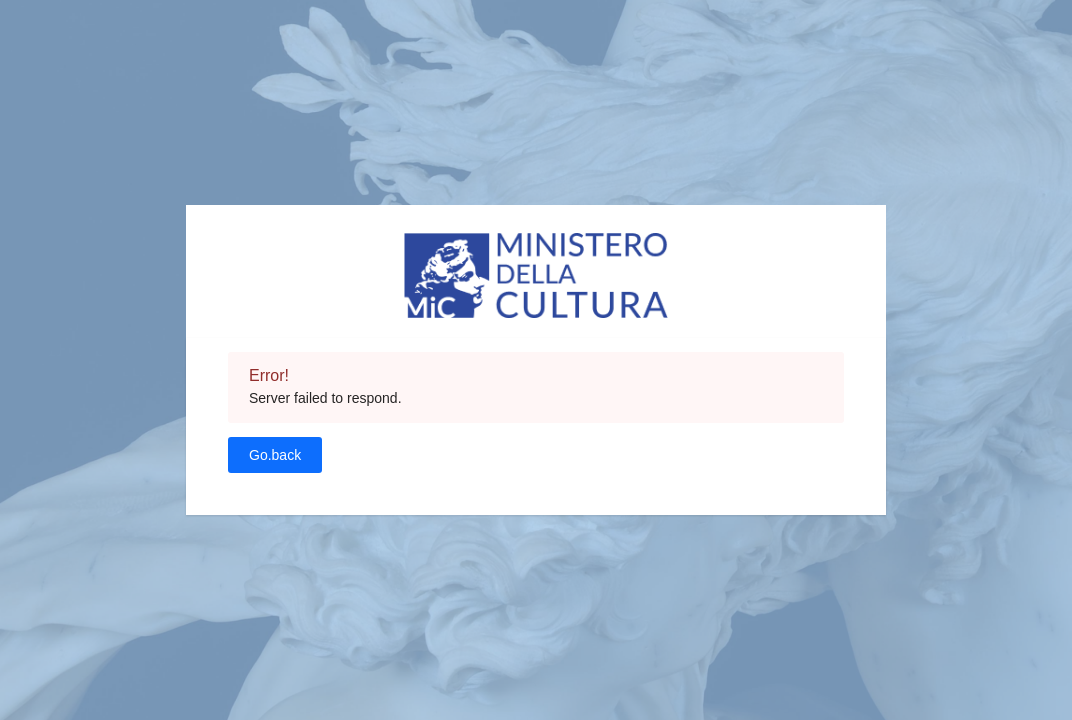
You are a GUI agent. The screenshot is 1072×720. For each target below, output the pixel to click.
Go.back (275, 455)
